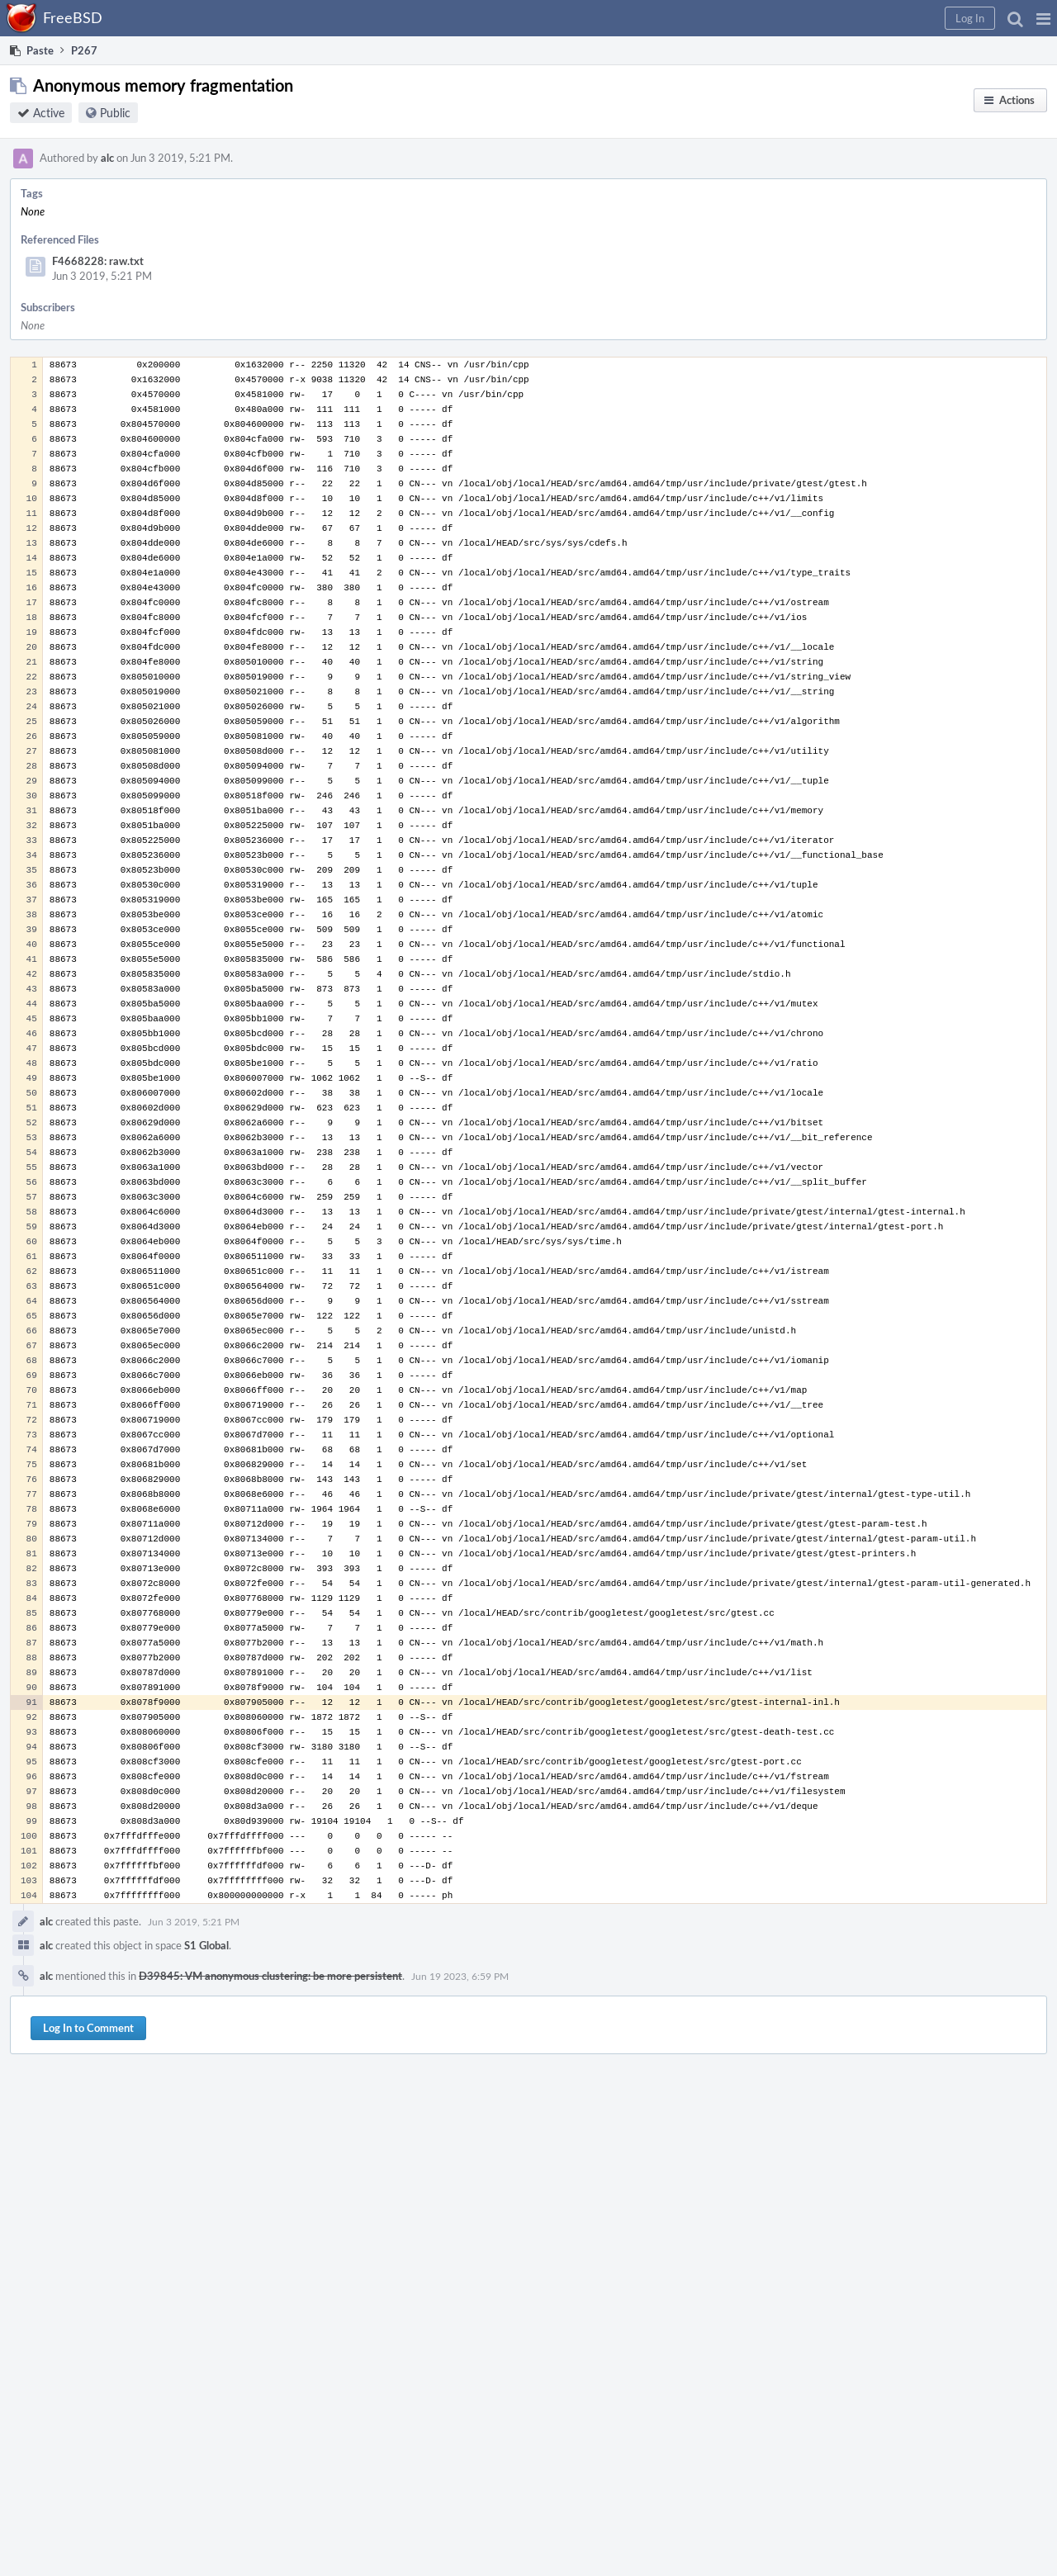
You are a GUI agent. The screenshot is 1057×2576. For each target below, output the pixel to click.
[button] (1043, 18)
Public (115, 113)
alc (107, 157)
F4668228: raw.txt (98, 260)
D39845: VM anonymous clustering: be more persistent (270, 1975)
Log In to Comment (88, 2027)
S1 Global (206, 1945)
